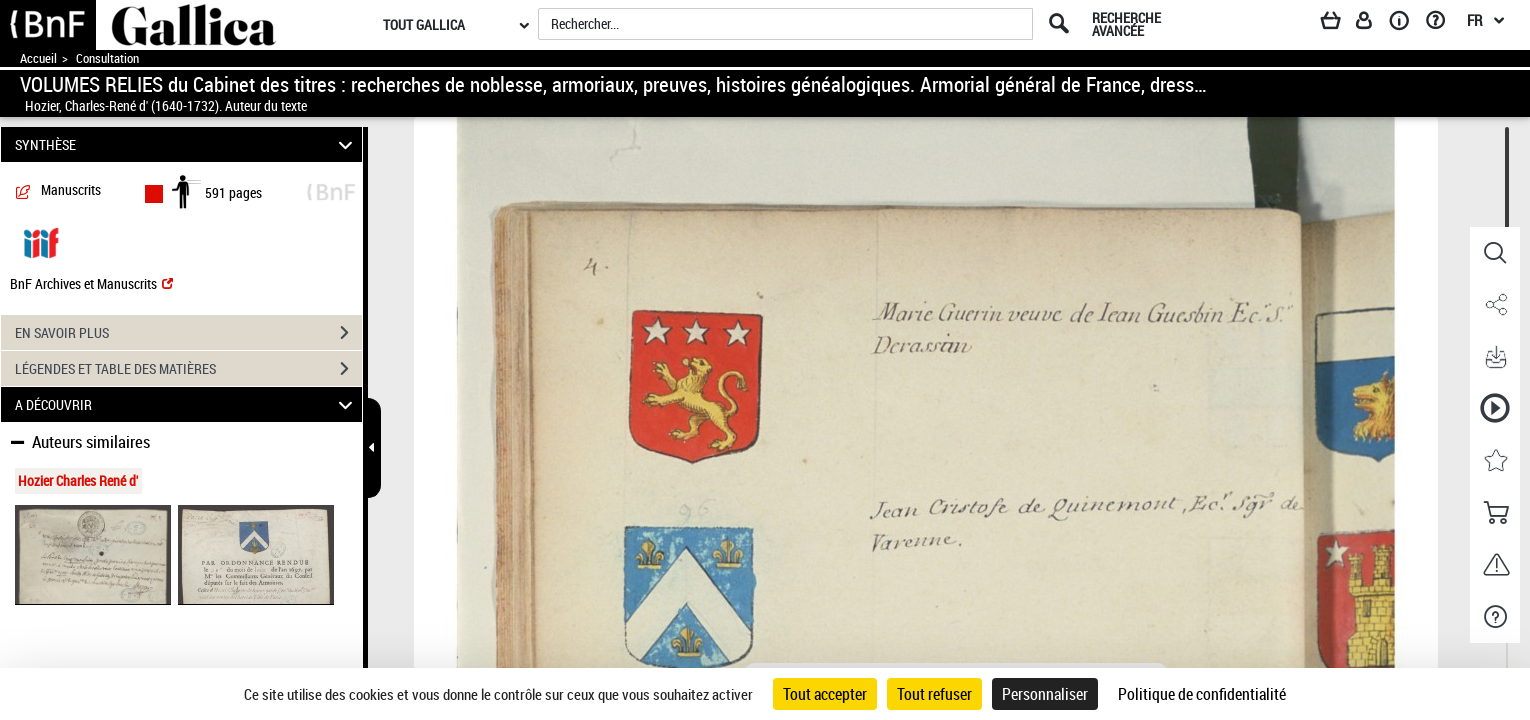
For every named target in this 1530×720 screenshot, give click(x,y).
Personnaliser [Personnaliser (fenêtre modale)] (1045, 694)
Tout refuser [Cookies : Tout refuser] (934, 694)
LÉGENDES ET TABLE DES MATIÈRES (188, 369)
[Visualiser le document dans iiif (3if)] (41, 241)
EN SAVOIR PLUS (188, 333)
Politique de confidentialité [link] (1202, 694)
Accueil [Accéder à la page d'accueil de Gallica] (38, 58)
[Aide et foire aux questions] (1442, 24)
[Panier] (1340, 24)
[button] (1495, 253)
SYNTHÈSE (186, 144)
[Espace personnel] (1373, 24)
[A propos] (1406, 24)
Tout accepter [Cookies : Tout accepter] (825, 694)
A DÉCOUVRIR (186, 404)
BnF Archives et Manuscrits (91, 283)
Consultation (107, 58)
